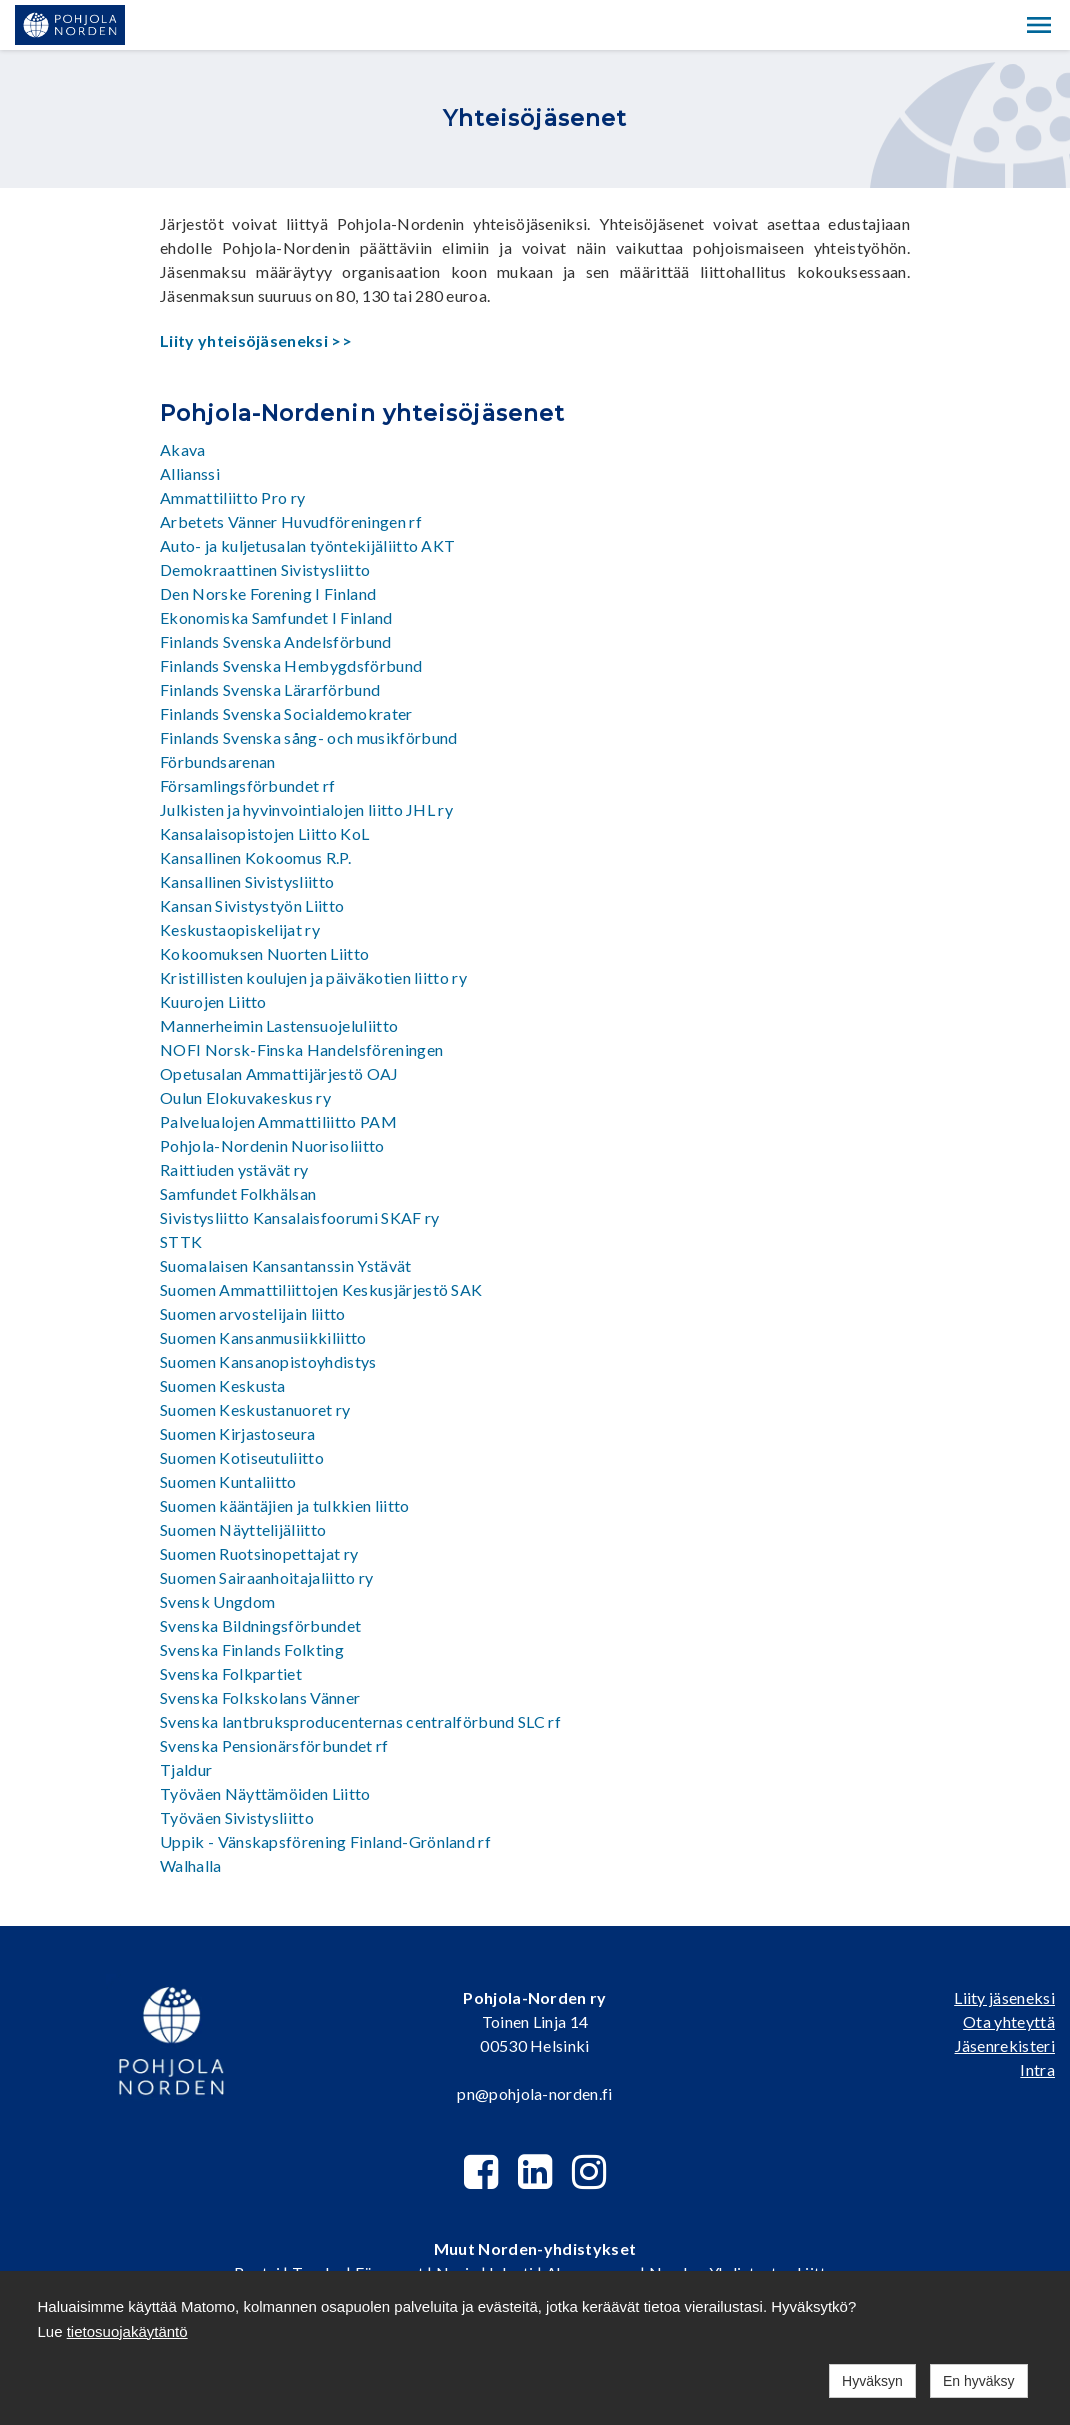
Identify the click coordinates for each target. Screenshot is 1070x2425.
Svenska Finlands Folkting (252, 1649)
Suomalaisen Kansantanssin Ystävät (286, 1265)
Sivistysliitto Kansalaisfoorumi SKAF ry (299, 1217)
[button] (1039, 25)
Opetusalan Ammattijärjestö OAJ (279, 1073)
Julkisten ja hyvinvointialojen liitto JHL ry (306, 809)
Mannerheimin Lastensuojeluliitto (279, 1025)
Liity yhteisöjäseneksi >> (256, 340)
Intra (1037, 2069)
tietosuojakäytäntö (127, 2331)
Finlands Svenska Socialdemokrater (286, 713)
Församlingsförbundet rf (247, 785)
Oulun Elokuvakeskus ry (245, 1097)
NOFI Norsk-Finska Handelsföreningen (301, 1049)
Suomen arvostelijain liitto (253, 1313)
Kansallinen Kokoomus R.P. (255, 857)
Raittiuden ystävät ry (234, 1169)
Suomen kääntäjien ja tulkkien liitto (285, 1505)
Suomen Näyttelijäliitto (243, 1529)
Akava (183, 449)
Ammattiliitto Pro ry (232, 497)
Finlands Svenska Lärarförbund (270, 689)
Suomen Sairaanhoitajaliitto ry (267, 1577)
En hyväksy (979, 2381)
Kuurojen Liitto (213, 1001)
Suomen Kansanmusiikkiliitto (263, 1337)
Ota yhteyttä (1009, 2021)
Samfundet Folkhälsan (238, 1193)
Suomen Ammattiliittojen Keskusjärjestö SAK (321, 1289)
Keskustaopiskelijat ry (240, 929)
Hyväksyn (872, 2381)
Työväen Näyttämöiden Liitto (265, 1793)
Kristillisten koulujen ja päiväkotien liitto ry (313, 977)
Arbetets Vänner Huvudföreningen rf (291, 521)
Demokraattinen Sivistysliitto (265, 569)
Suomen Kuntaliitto (228, 1481)
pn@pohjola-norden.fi (534, 2093)
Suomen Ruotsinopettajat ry (259, 1553)
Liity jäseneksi (1004, 1997)
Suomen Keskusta (223, 1385)
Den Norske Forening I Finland (268, 593)
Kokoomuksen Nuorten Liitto (264, 953)
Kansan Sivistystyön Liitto (252, 905)
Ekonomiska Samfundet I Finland (276, 617)
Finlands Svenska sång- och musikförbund (308, 737)
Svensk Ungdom (217, 1601)
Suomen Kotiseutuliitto (242, 1457)
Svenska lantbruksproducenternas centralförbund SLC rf (360, 1721)
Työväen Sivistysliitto (237, 1817)
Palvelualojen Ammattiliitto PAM (278, 1121)
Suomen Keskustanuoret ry (255, 1409)
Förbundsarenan (217, 761)
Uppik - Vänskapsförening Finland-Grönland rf (325, 1841)
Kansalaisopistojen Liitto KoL (264, 833)
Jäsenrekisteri (1005, 2045)
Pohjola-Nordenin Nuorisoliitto (272, 1145)
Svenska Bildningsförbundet (260, 1625)
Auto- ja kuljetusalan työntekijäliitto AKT (307, 545)
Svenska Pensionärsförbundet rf (274, 1745)
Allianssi (190, 473)
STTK (181, 1241)
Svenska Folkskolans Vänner (260, 1697)
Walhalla (191, 1865)
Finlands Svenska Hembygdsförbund (291, 665)
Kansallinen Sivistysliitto (247, 881)
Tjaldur (186, 1769)
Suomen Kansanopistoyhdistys (268, 1361)
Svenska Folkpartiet (231, 1673)
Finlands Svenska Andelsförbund (276, 641)
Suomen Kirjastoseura (237, 1433)
